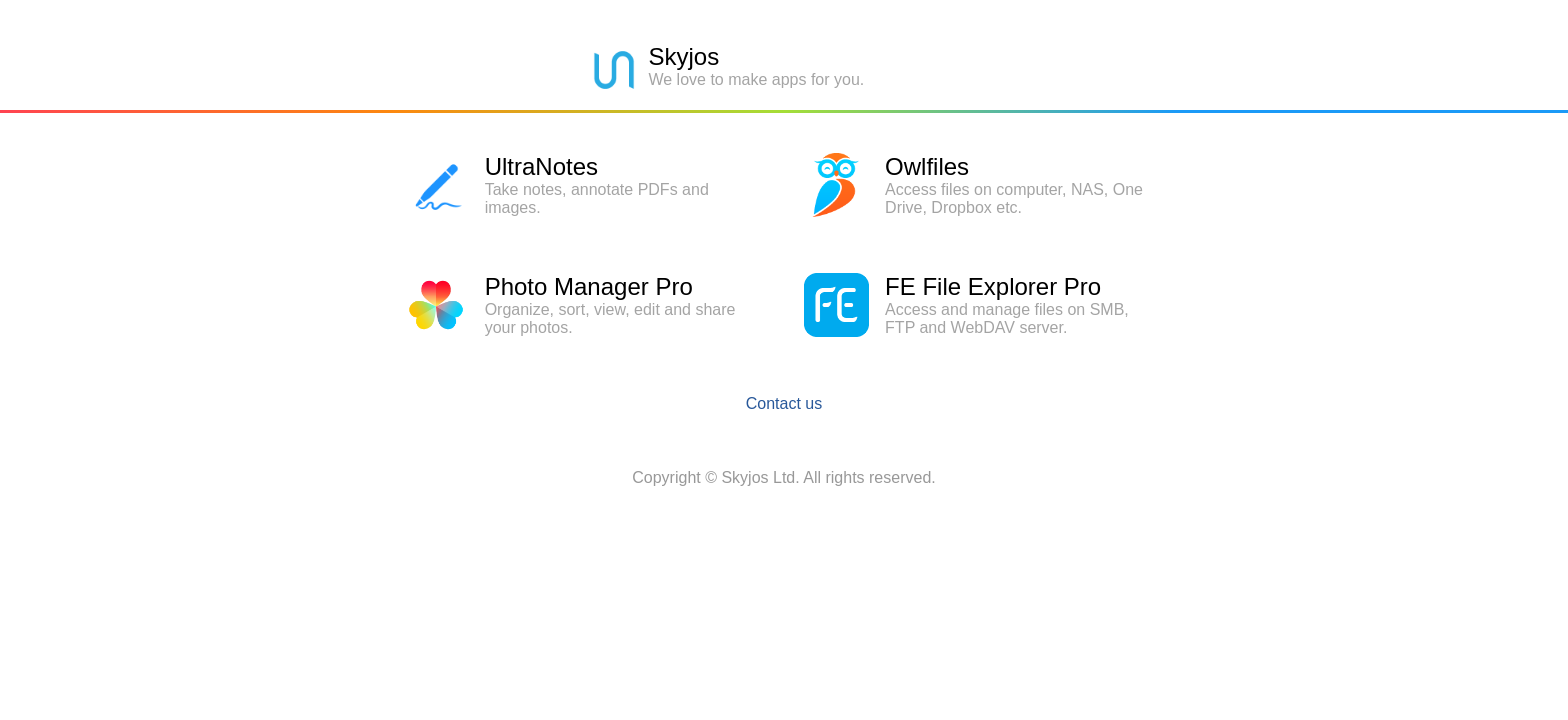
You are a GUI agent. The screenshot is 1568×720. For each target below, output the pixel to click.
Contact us (784, 403)
